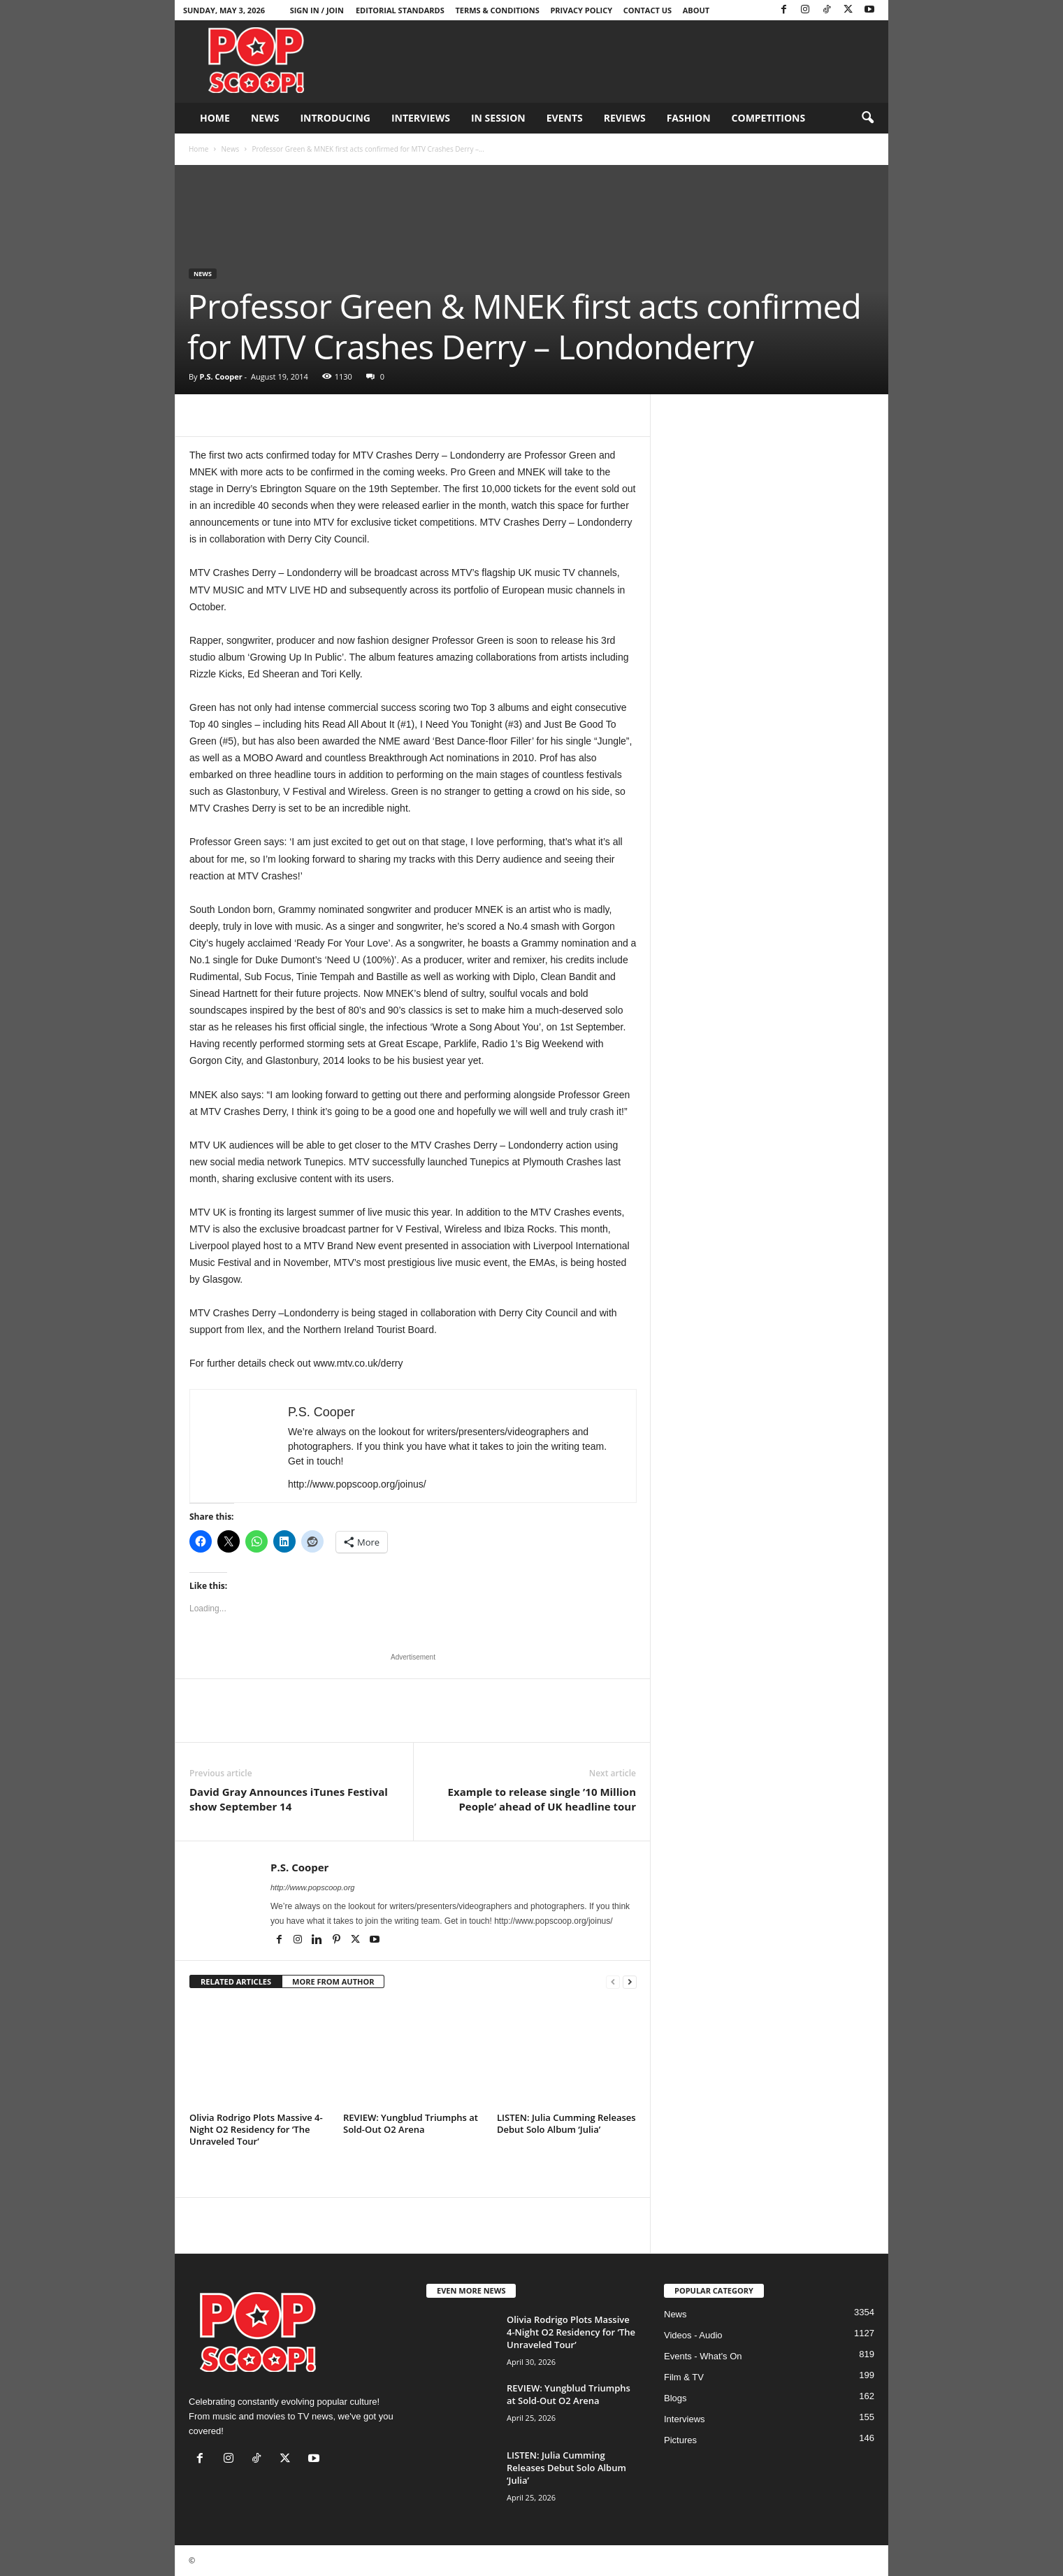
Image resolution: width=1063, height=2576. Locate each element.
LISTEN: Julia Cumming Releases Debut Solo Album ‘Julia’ (566, 2123)
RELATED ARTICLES (236, 1981)
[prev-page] (613, 1982)
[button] (867, 118)
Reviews (625, 117)
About (696, 10)
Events (565, 117)
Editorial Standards (400, 10)
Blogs (675, 2398)
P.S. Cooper (220, 376)
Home (215, 117)
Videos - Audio (693, 2335)
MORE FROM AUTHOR (333, 1981)
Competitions (769, 117)
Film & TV (684, 2377)
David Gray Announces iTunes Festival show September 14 (288, 1799)
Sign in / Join (317, 10)
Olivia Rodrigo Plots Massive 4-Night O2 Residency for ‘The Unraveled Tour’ (256, 2129)
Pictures (680, 2440)
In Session (498, 117)
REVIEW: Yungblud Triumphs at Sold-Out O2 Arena (410, 2123)
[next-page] (630, 1982)
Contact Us (647, 10)
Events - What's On (703, 2356)
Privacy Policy (581, 10)
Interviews (420, 117)
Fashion (689, 117)
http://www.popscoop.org (312, 1887)
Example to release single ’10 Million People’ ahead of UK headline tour (542, 1799)
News (265, 117)
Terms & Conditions (497, 10)
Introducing (335, 117)
